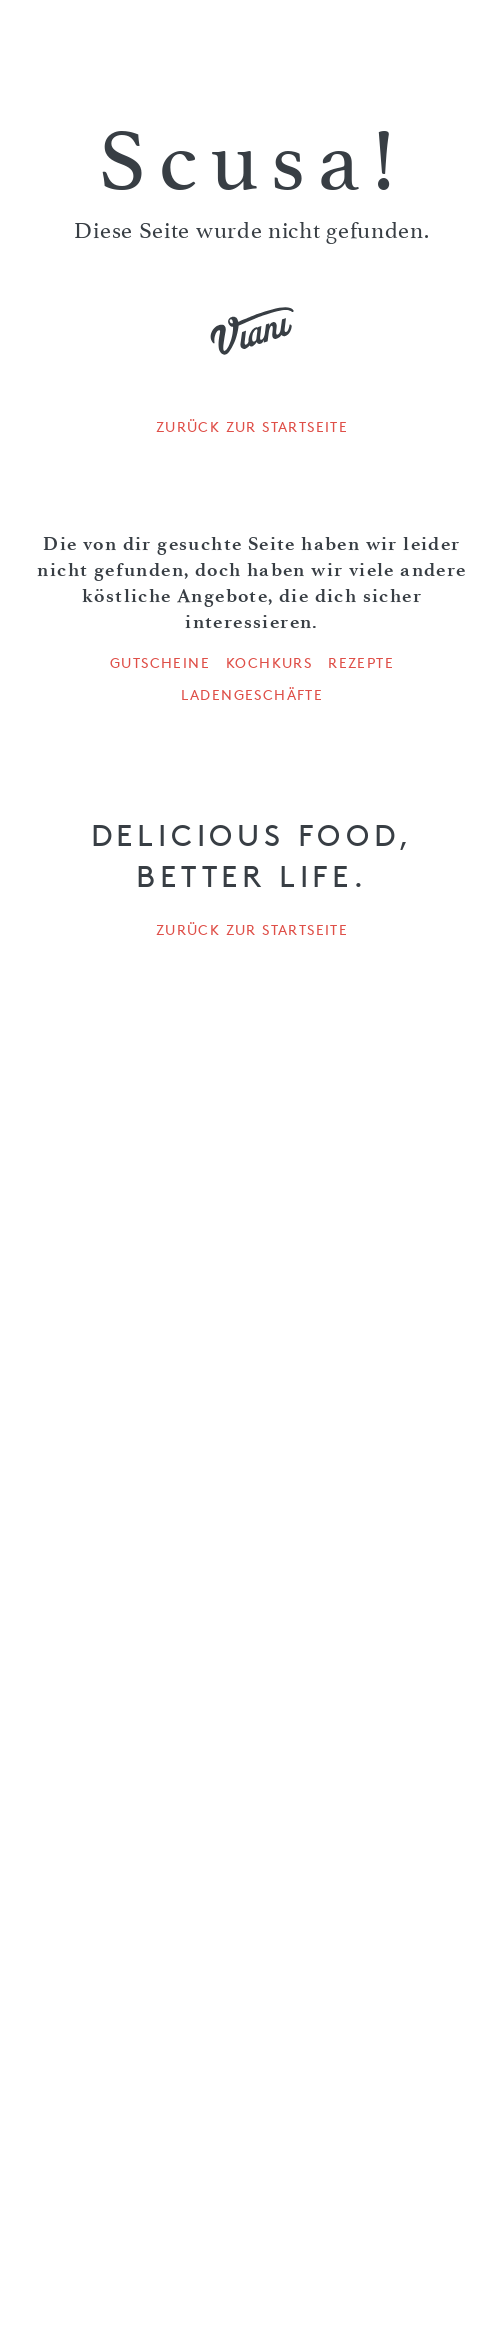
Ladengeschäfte (252, 695)
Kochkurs (269, 663)
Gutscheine (160, 663)
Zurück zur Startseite (252, 427)
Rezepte (361, 663)
